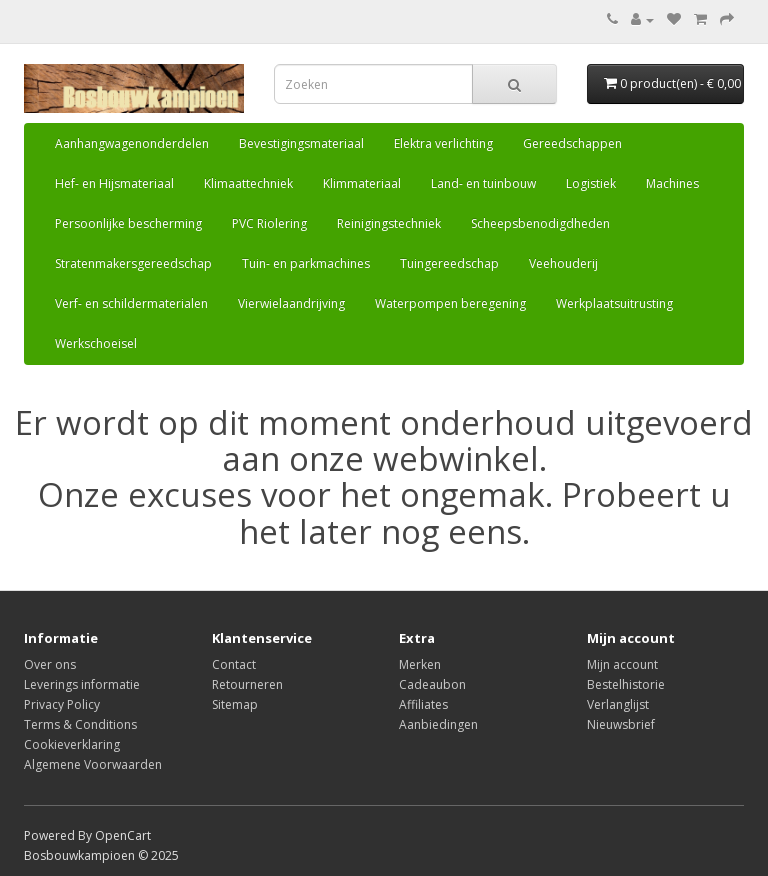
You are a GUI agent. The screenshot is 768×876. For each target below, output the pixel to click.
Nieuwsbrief (621, 724)
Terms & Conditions (80, 724)
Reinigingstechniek (389, 223)
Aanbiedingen (438, 724)
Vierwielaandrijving (291, 303)
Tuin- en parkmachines (306, 263)
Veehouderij (563, 263)
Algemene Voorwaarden (93, 764)
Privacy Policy (62, 704)
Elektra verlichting (443, 143)
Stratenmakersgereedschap (133, 263)
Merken (420, 664)
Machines (672, 183)
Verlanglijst (618, 704)
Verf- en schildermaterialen (131, 303)
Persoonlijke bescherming (128, 223)
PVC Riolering (269, 223)
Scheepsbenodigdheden (540, 223)
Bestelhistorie (626, 684)
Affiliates (423, 704)
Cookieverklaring (72, 744)
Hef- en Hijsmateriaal (114, 183)
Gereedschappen (572, 143)
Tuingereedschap (449, 263)
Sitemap (235, 704)
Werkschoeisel (96, 343)
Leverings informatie (82, 684)
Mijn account (622, 664)
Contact (234, 664)
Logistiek (591, 183)
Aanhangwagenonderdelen (132, 143)
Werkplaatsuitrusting (614, 303)
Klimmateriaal (362, 183)
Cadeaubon (432, 684)
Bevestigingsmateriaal (301, 143)
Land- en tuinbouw (483, 183)
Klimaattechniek (248, 183)
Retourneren (247, 684)
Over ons (50, 664)
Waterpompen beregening (450, 303)
